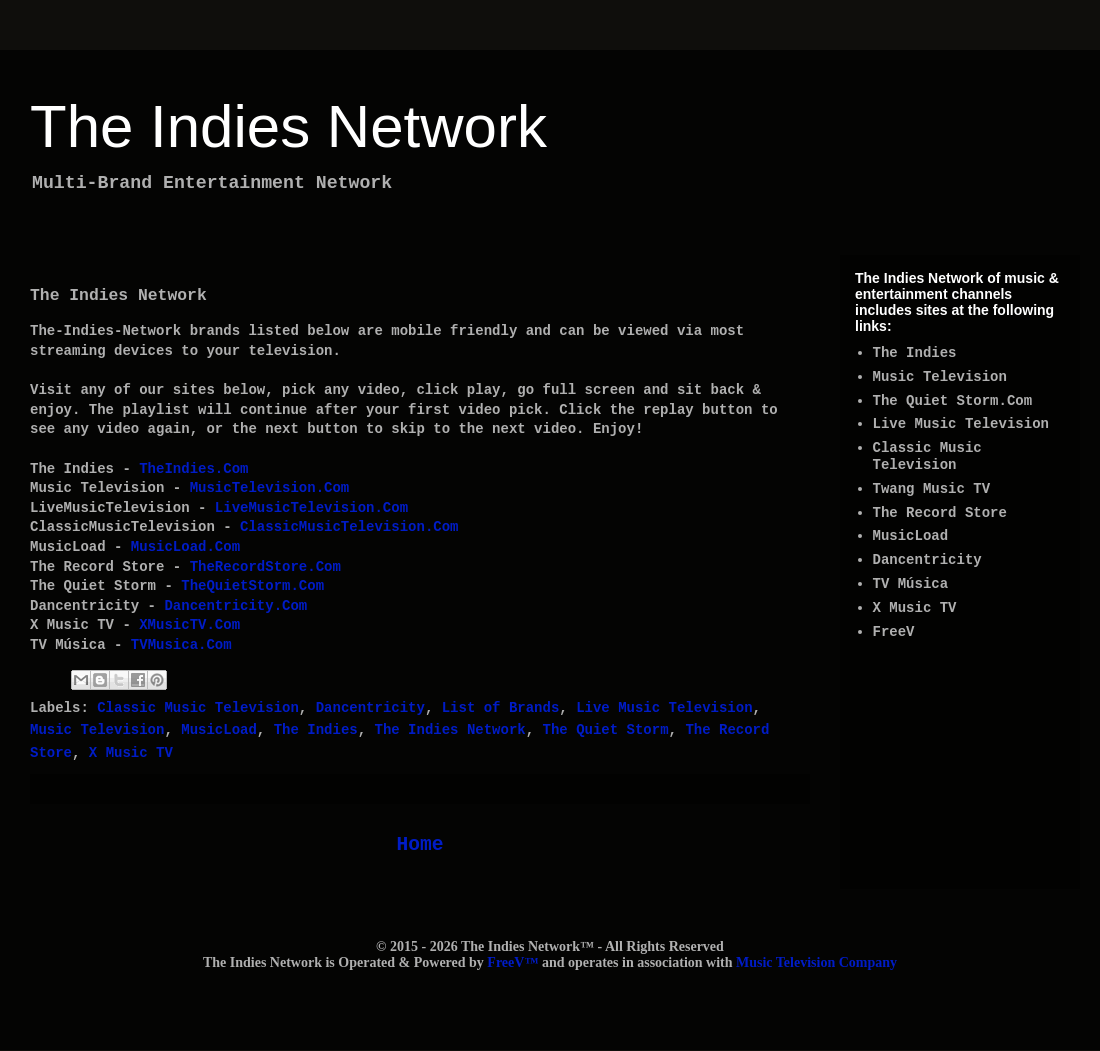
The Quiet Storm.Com (953, 401)
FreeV (894, 632)
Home (419, 845)
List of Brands (501, 708)
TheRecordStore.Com (265, 567)
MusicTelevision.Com (270, 488)
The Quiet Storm (606, 730)
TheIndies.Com (193, 469)
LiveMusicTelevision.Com (311, 508)
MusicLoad (219, 730)
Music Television (97, 730)
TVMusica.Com (181, 645)
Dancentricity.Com (235, 606)
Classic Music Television (198, 708)
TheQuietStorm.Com (252, 586)
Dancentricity (370, 708)
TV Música (911, 584)
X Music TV (131, 753)
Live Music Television (664, 708)
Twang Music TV (932, 489)
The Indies (316, 730)
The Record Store (940, 513)
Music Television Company (816, 962)
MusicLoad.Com (185, 547)
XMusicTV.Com (189, 625)
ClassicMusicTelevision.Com (349, 527)
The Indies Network (288, 126)
